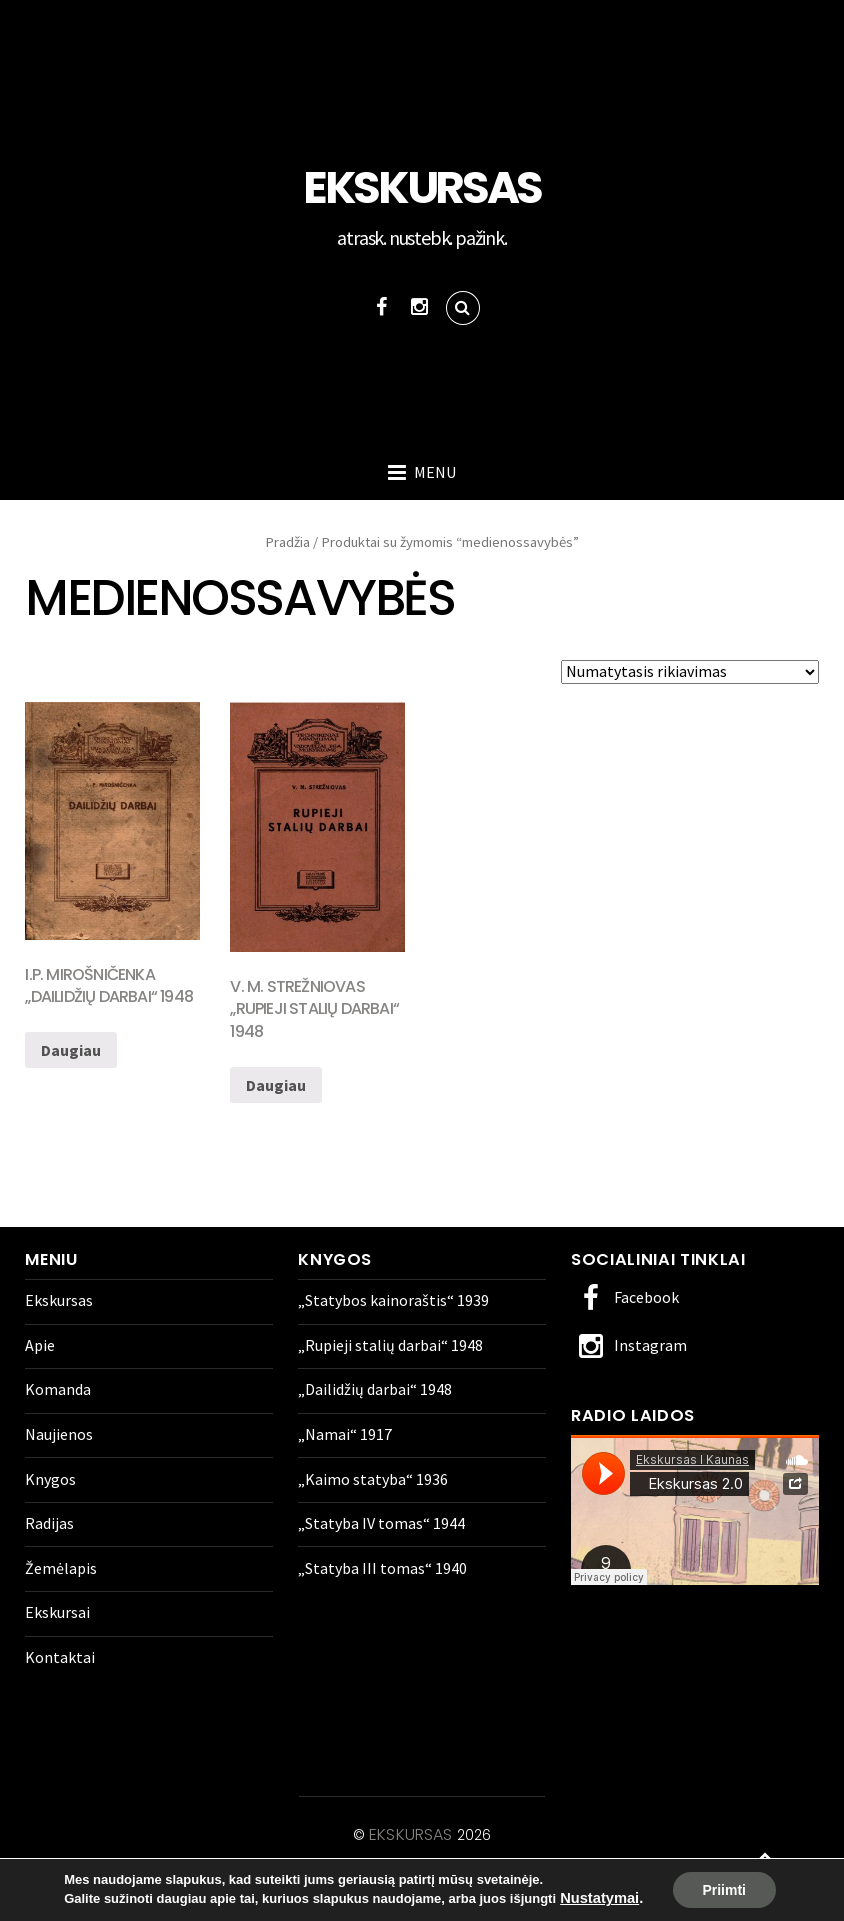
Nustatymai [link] (599, 1899)
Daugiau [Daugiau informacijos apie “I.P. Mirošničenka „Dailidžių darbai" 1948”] (71, 1050)
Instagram (629, 1345)
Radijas (49, 1523)
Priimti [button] (724, 1890)
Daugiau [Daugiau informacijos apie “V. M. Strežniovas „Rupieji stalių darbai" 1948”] (276, 1085)
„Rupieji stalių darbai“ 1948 (390, 1345)
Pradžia (287, 542)
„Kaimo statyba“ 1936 (373, 1479)
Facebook (625, 1297)
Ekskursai (57, 1612)
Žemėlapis (61, 1568)
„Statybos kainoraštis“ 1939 (393, 1300)
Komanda (58, 1389)
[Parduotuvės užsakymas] (690, 672)
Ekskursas (59, 1300)
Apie (40, 1345)
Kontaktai (60, 1657)
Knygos (50, 1479)
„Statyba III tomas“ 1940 (382, 1568)
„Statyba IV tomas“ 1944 (381, 1523)
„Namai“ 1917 (345, 1434)
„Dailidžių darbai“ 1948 (375, 1389)
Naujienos (59, 1434)
